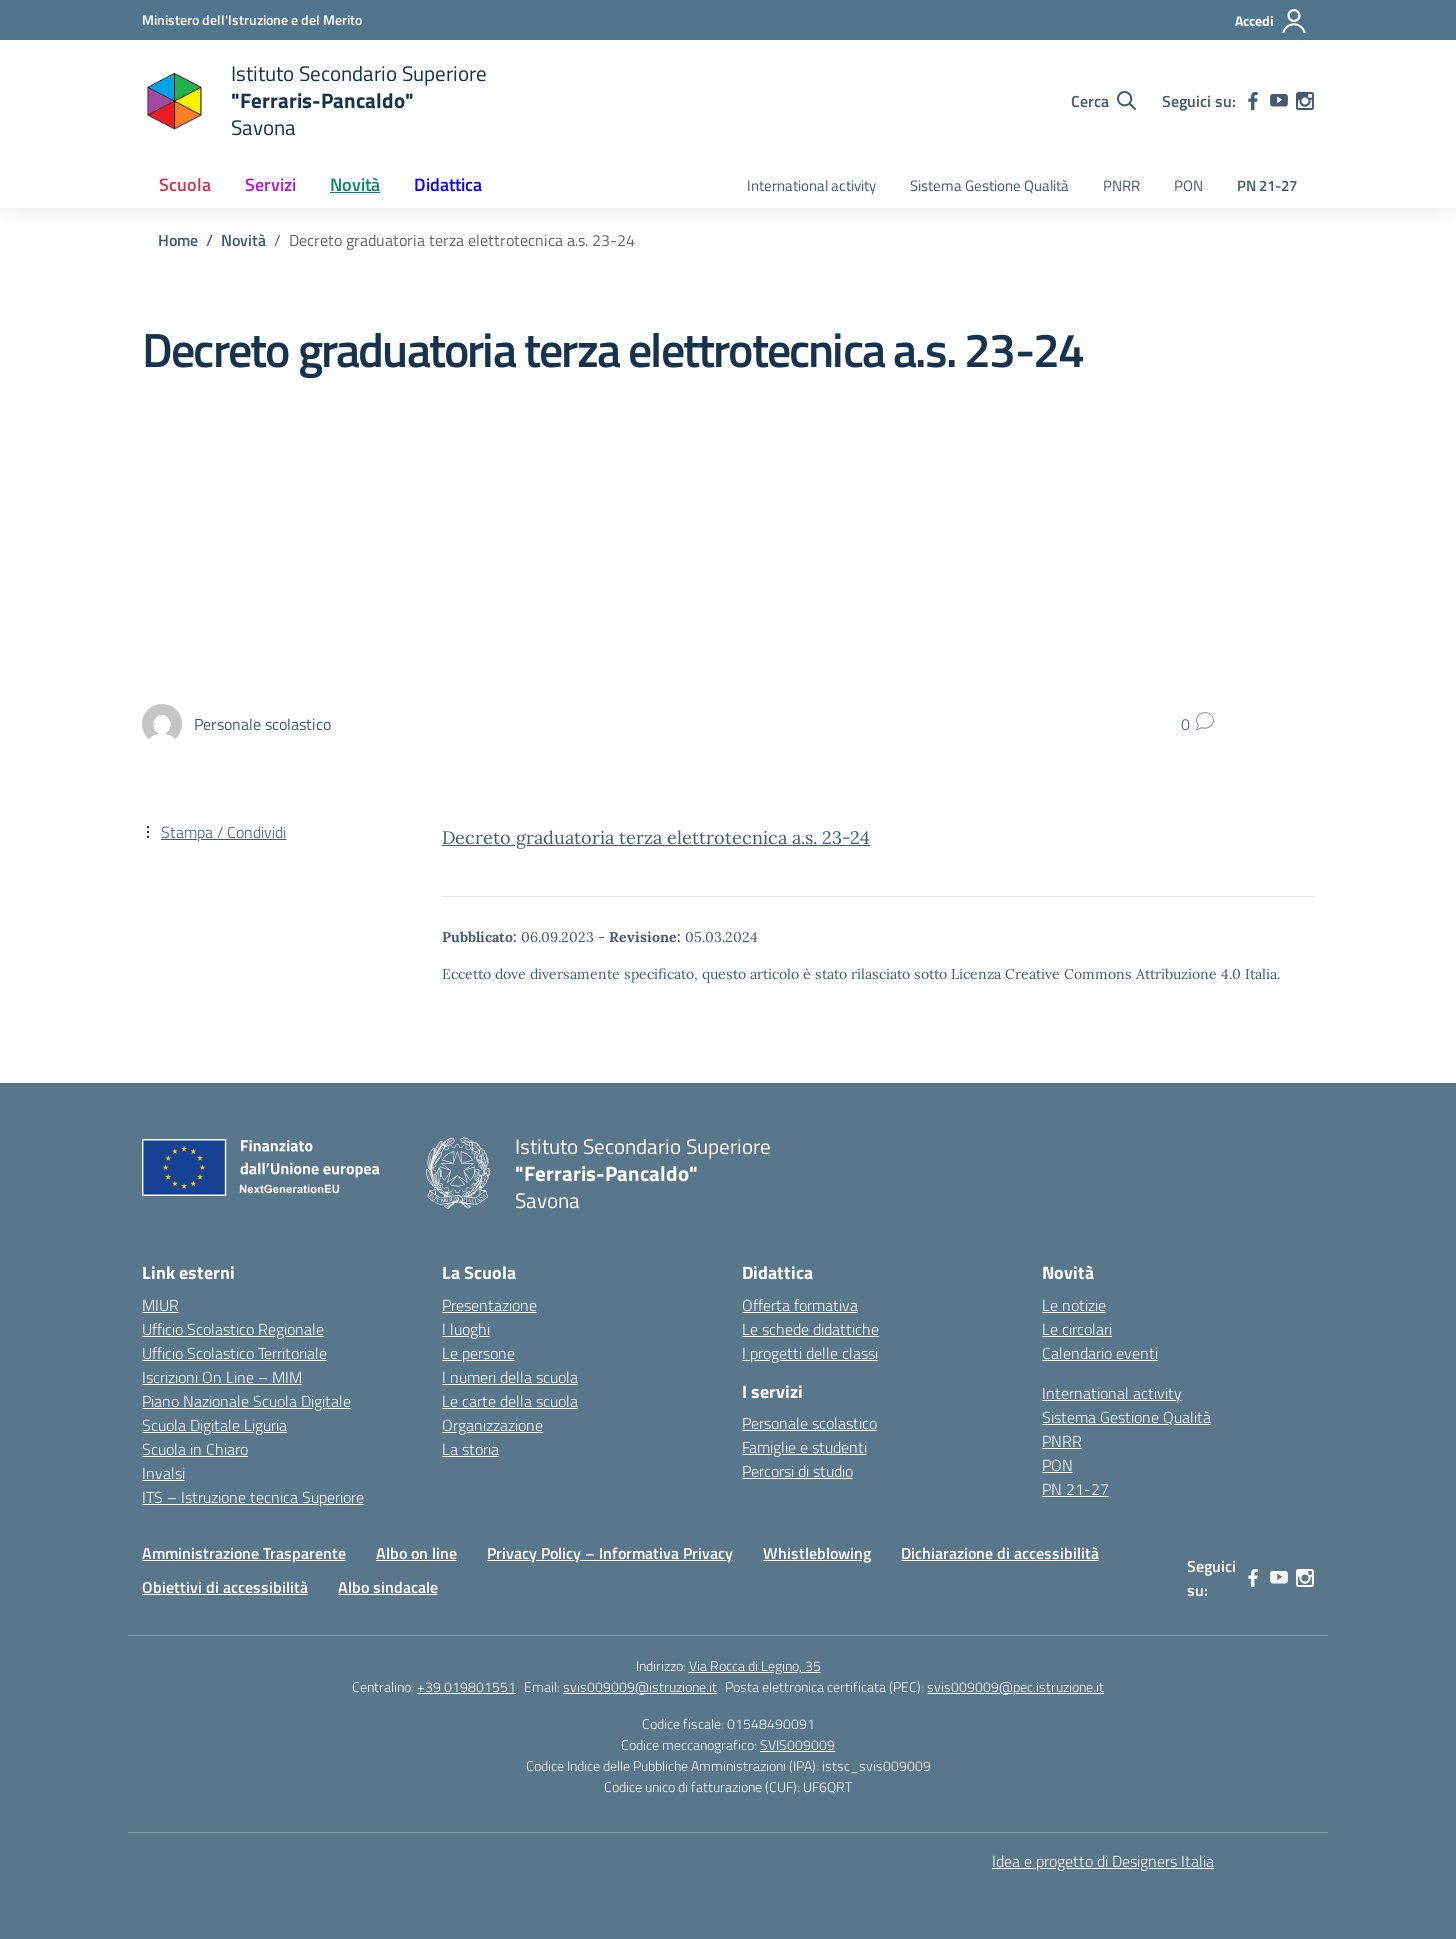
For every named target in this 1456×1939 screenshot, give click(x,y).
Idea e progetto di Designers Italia (1103, 1861)
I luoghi (466, 1329)
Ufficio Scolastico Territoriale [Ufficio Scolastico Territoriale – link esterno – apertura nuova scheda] (234, 1353)
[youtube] (1279, 101)
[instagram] (1305, 101)
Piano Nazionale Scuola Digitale (246, 1401)
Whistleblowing (817, 1553)
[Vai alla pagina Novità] (243, 240)
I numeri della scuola (510, 1377)
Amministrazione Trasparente (244, 1553)
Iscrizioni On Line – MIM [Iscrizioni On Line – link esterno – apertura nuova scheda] (222, 1377)
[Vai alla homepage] (314, 100)
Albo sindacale (388, 1587)
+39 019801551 (466, 1686)
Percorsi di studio (797, 1471)
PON (1188, 185)
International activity (811, 185)
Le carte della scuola (510, 1401)
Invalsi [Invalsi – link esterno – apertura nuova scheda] (163, 1473)
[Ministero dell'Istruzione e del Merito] (252, 19)
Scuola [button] (185, 184)
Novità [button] (355, 184)
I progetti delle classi (810, 1353)
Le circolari (1077, 1329)
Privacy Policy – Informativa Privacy (610, 1553)
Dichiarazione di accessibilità (1000, 1553)
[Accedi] (1271, 21)
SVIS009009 (797, 1744)
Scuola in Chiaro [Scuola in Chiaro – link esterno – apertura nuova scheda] (195, 1449)
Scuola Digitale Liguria (214, 1425)
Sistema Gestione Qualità (989, 185)
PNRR (1121, 185)
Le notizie (1074, 1305)
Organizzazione (492, 1425)
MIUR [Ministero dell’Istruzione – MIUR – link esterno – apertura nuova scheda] (160, 1305)
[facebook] (1253, 101)
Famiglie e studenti (804, 1447)
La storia (470, 1449)
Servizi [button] (270, 184)
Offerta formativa (800, 1305)
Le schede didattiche (810, 1329)
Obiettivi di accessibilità (225, 1587)
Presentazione (489, 1305)
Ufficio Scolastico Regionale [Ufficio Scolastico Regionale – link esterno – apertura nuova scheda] (233, 1329)
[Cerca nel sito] (1103, 101)
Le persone (478, 1353)
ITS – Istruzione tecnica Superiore (253, 1497)
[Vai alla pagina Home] (178, 240)
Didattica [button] (448, 184)
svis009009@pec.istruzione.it (1015, 1686)
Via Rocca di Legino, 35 (755, 1665)
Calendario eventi (1100, 1353)
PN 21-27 (1267, 185)
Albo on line (416, 1553)
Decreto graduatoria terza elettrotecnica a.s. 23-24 (656, 837)
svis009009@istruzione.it (640, 1686)
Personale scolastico (809, 1423)
